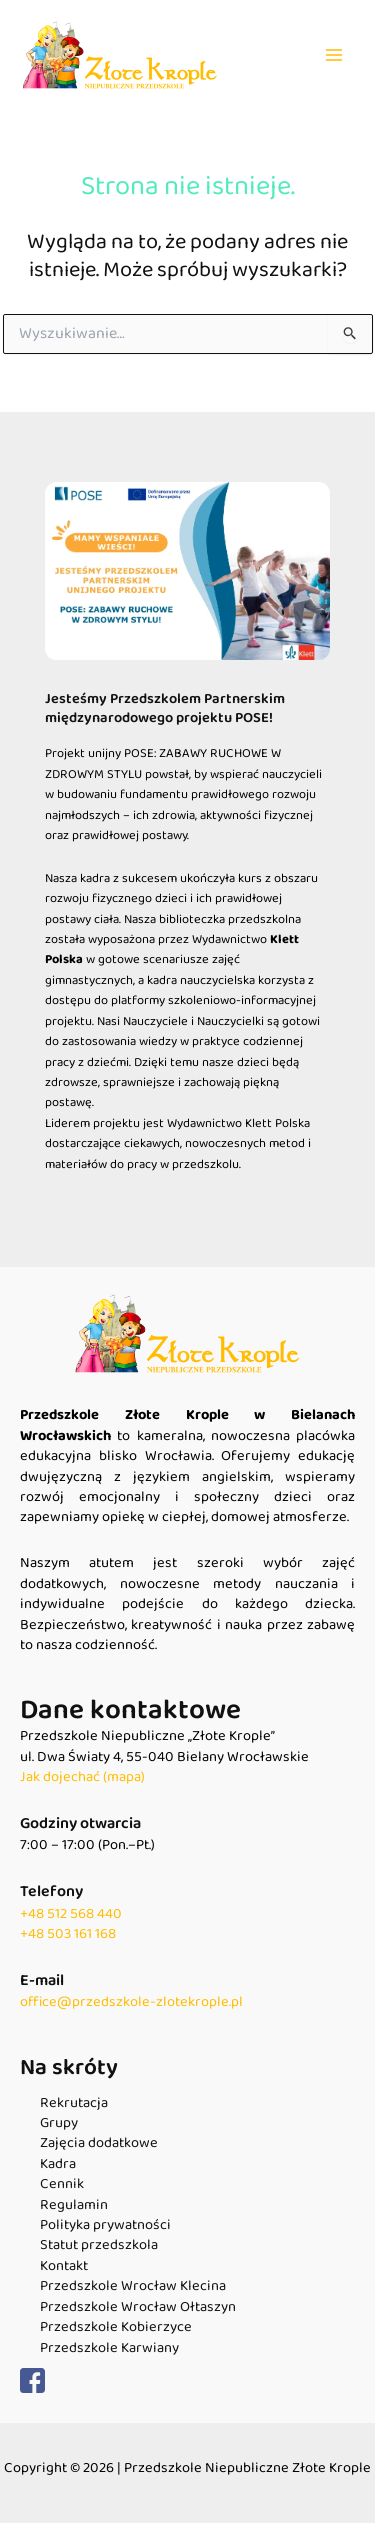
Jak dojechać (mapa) (82, 1777)
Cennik (62, 2184)
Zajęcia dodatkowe (99, 2143)
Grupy (59, 2123)
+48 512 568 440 (71, 1914)
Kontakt (64, 2266)
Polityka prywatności (105, 2225)
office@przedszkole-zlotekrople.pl (131, 2002)
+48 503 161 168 (68, 1934)
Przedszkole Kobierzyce (116, 2327)
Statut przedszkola (99, 2245)
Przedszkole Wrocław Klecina (133, 2286)
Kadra (58, 2164)
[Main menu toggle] (334, 55)
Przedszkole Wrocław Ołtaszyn (138, 2307)
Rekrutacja (74, 2103)
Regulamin (74, 2205)
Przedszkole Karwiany (109, 2348)
